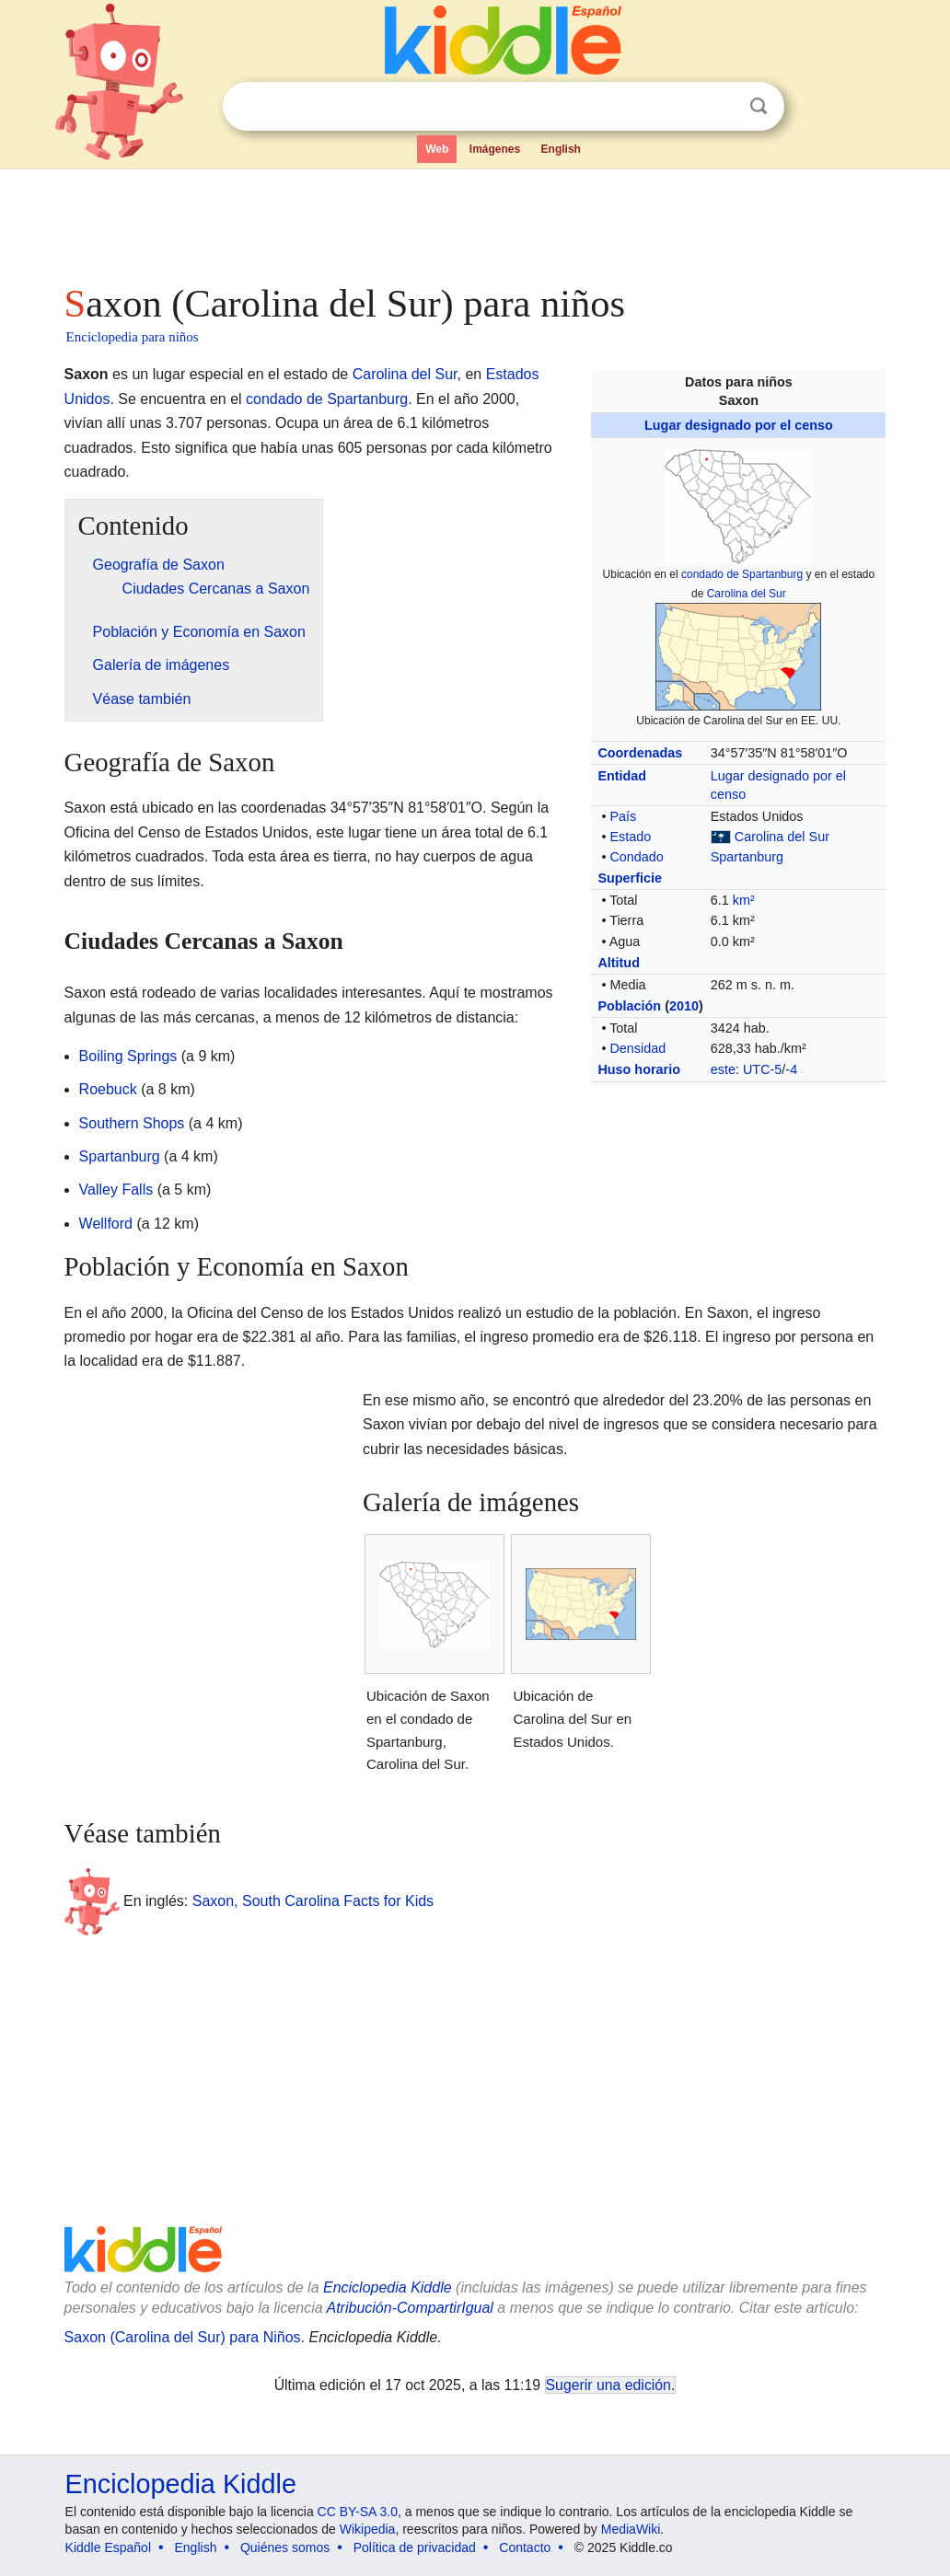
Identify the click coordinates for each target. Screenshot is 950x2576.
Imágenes (494, 149)
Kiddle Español (108, 2547)
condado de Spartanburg (742, 574)
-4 (791, 1069)
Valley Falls (116, 1189)
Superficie (629, 878)
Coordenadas (639, 752)
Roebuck (108, 1089)
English (561, 149)
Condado (636, 856)
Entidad (621, 775)
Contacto (524, 2547)
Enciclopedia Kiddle (387, 2287)
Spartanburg (747, 856)
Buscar (758, 106)
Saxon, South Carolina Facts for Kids (313, 1900)
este (723, 1069)
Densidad (637, 1048)
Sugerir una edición (608, 2385)
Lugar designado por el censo (738, 425)
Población (629, 1006)
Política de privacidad (414, 2547)
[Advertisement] (474, 220)
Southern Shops (132, 1123)
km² (744, 900)
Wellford (106, 1223)
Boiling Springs (128, 1056)
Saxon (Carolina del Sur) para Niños (182, 2337)
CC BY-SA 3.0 (358, 2511)
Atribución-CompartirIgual (410, 2308)
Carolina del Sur (746, 593)
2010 (684, 1006)
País (622, 816)
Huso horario (638, 1069)
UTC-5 (762, 1069)
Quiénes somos (285, 2547)
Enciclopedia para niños (132, 336)
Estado (630, 836)
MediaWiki (631, 2529)
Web (436, 149)
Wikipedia (368, 2529)
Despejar (720, 106)
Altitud (618, 962)
